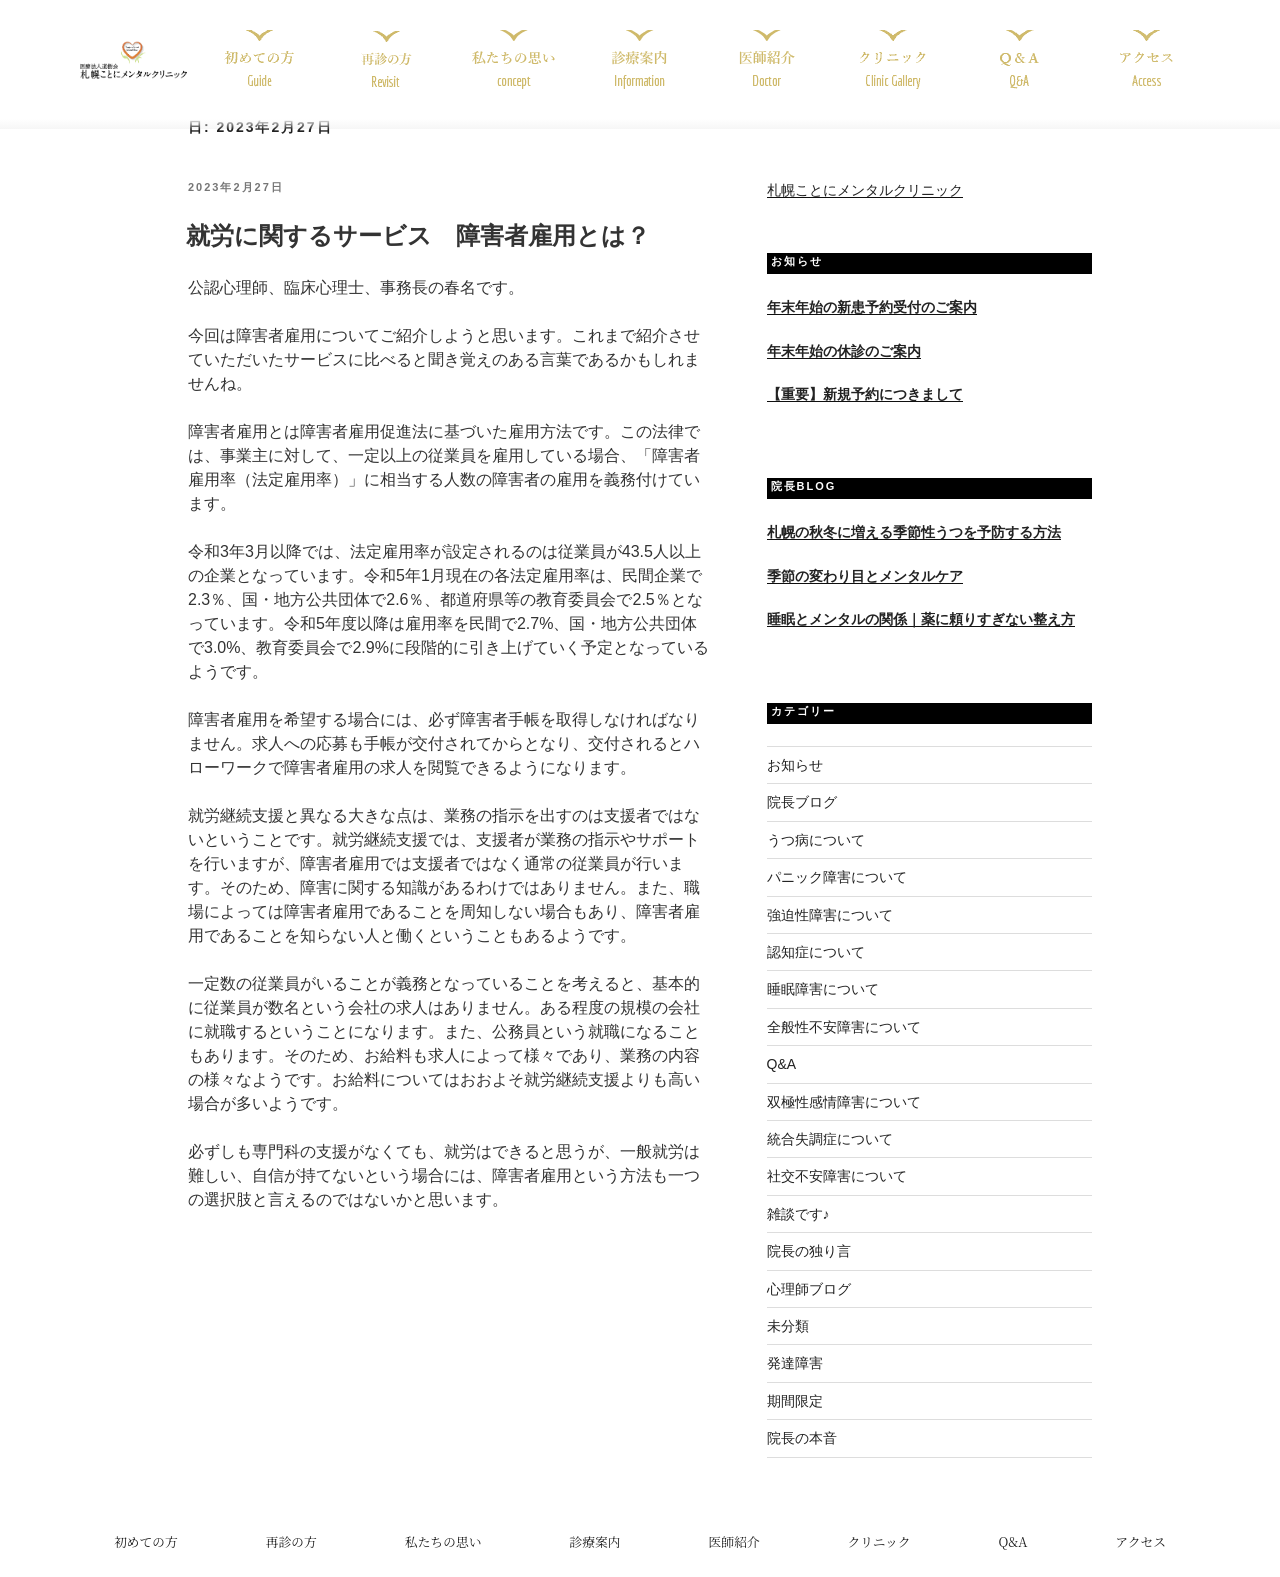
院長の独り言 (809, 1273)
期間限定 (795, 1422)
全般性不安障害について (844, 1048)
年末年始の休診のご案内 (844, 372)
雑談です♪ (798, 1235)
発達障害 (795, 1385)
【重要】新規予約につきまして (865, 415)
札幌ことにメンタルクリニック (865, 212)
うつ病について (816, 861)
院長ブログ (802, 824)
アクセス (1140, 1562)
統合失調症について (830, 1160)
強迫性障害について (830, 936)
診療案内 (594, 1562)
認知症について (816, 973)
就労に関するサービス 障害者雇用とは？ (418, 257)
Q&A (782, 1086)
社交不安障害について (837, 1198)
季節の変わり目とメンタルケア (865, 597)
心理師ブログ (809, 1310)
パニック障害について (837, 899)
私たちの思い (443, 1562)
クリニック (878, 1562)
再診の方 (291, 1562)
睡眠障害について (823, 1011)
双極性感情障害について (844, 1123)
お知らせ (795, 786)
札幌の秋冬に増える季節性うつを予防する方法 (914, 554)
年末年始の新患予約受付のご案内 (872, 329)
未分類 (788, 1347)
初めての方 (146, 1562)
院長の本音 (802, 1459)
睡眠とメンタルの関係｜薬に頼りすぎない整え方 (921, 640)
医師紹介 (733, 1562)
